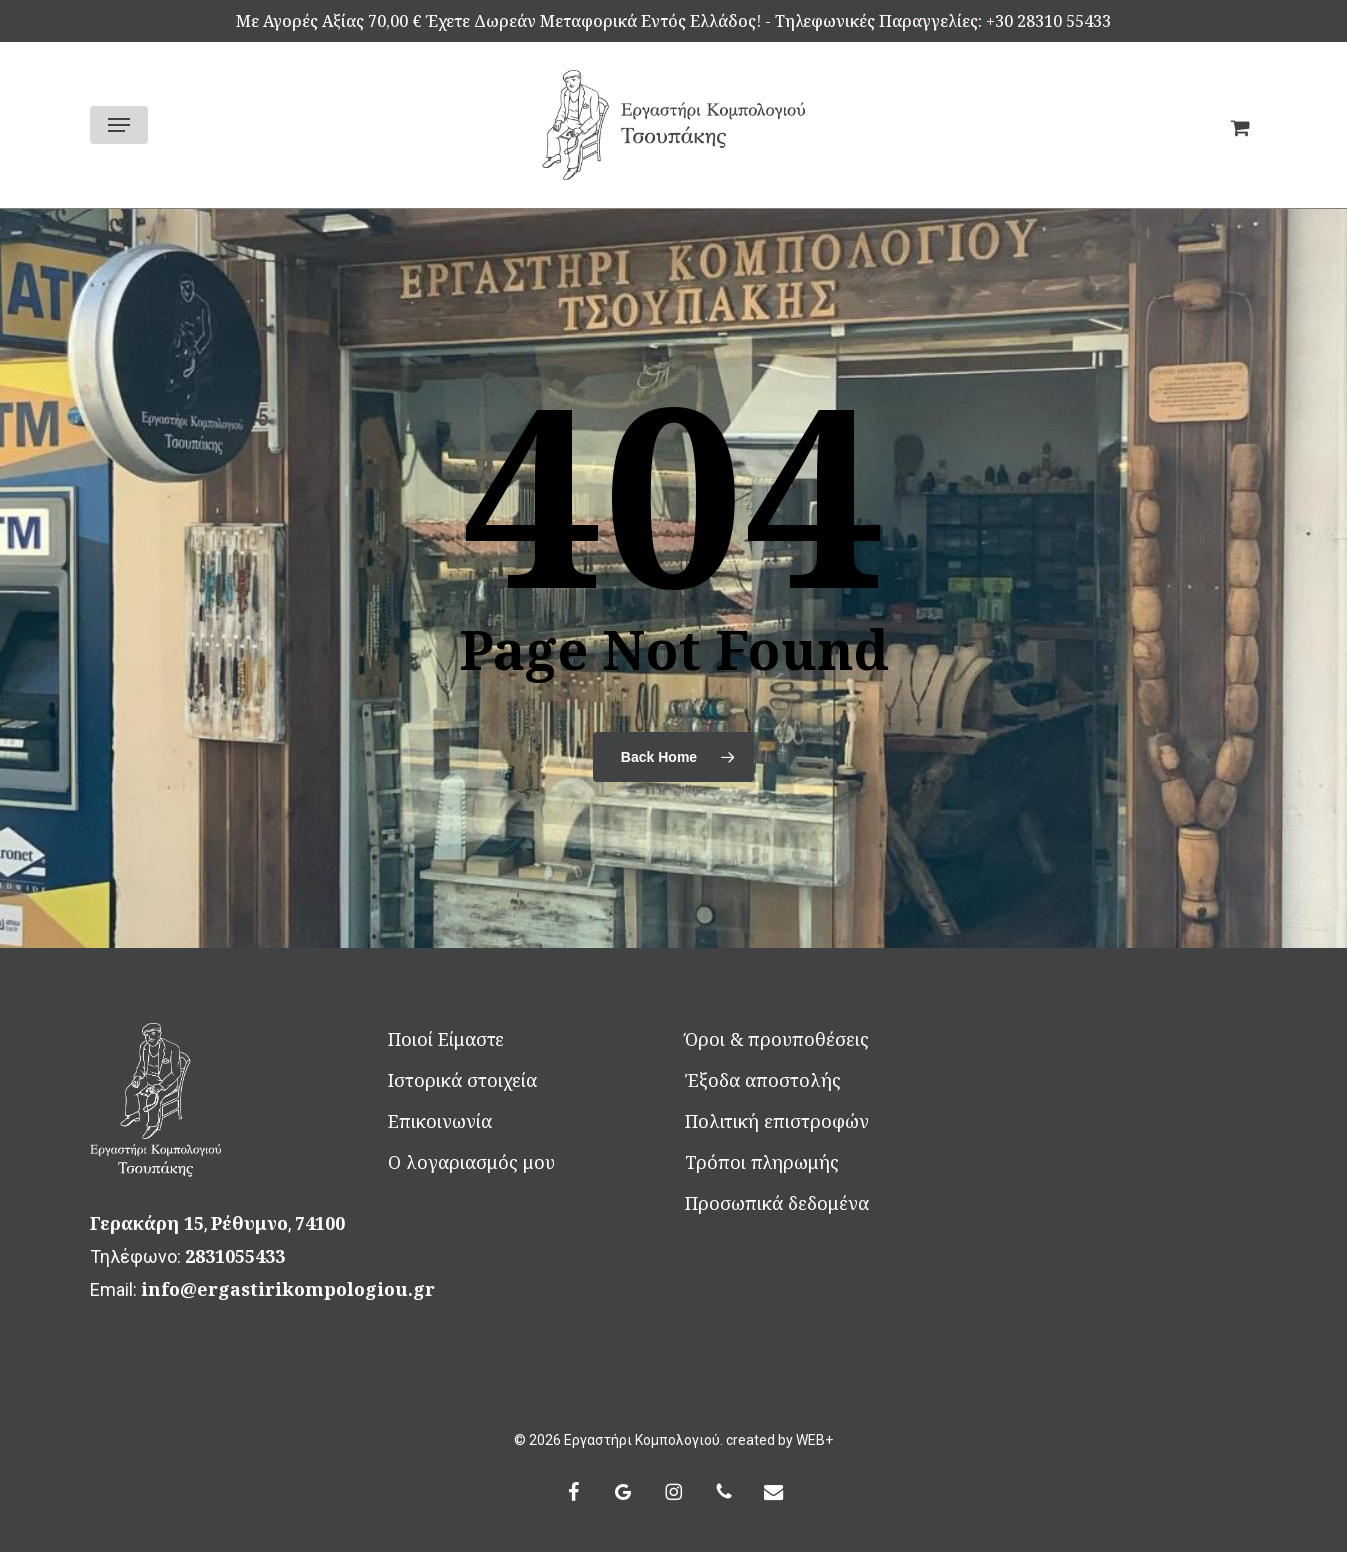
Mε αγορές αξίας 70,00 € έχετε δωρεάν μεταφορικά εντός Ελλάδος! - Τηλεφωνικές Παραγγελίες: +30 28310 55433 (673, 21)
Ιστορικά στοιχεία (462, 1080)
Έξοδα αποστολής (763, 1080)
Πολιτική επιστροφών (777, 1121)
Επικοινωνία (440, 1121)
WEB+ (814, 1440)
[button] (119, 125)
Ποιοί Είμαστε (446, 1039)
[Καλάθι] (1232, 125)
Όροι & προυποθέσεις (777, 1039)
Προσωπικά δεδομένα (777, 1203)
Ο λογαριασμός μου (471, 1162)
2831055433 (235, 1256)
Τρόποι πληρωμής (762, 1162)
